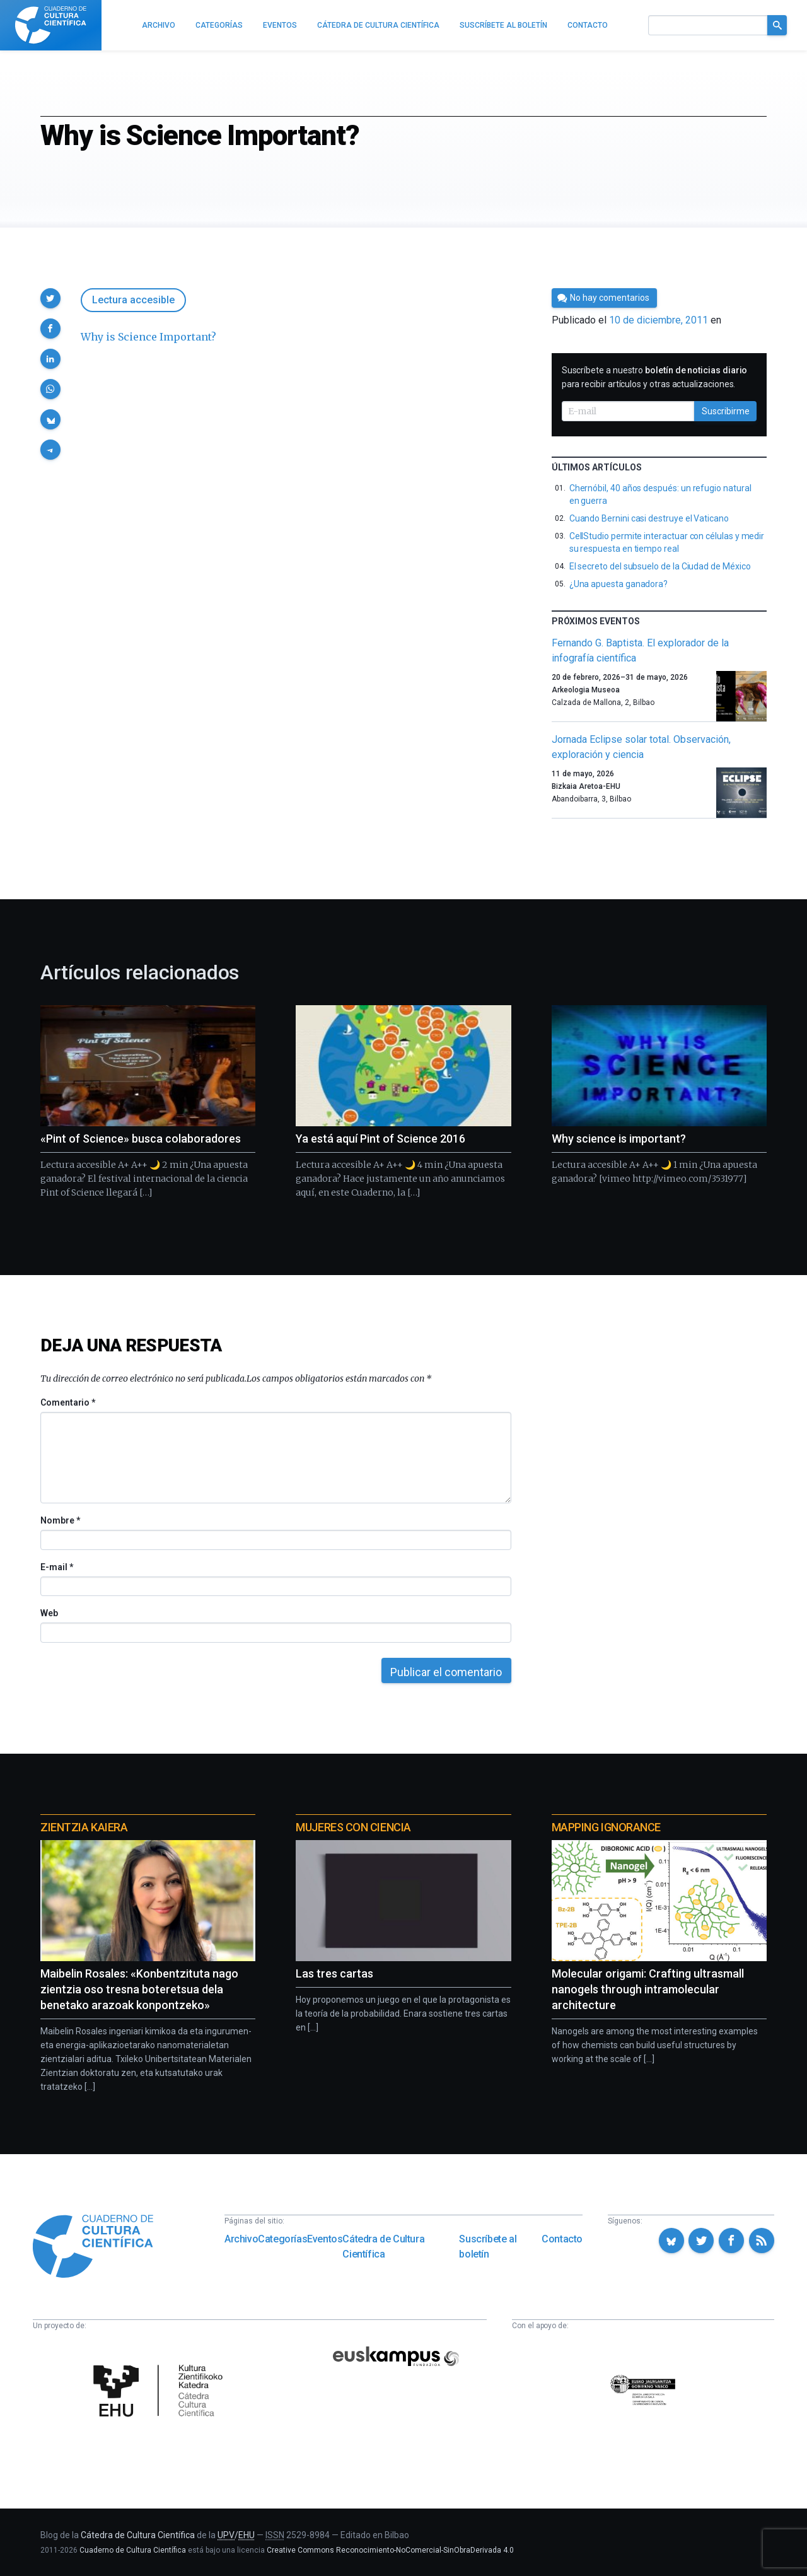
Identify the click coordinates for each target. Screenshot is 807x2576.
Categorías (282, 2239)
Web (49, 1613)
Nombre (59, 1520)
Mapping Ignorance (606, 1827)
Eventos (324, 2239)
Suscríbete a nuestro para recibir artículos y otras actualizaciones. (655, 377)
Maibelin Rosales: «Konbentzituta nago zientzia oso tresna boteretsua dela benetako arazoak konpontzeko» (139, 1989)
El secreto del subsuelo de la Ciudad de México (660, 566)
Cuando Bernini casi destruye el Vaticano (649, 518)
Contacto (562, 2239)
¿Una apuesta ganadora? (618, 584)
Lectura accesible (133, 300)
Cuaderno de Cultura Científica (132, 2550)
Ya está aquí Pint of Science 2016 (380, 1138)
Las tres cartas (334, 1973)
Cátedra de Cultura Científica (383, 2246)
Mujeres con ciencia (353, 1827)
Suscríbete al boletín (487, 2246)
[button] (50, 298)
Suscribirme (726, 411)
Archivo (241, 2239)
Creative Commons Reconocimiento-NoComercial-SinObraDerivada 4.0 (390, 2550)
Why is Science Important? (148, 336)
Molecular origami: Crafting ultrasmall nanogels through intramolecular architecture (648, 1989)
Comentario (67, 1402)
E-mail (56, 1567)
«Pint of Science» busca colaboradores (140, 1138)
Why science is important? (619, 1138)
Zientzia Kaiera (83, 1827)
